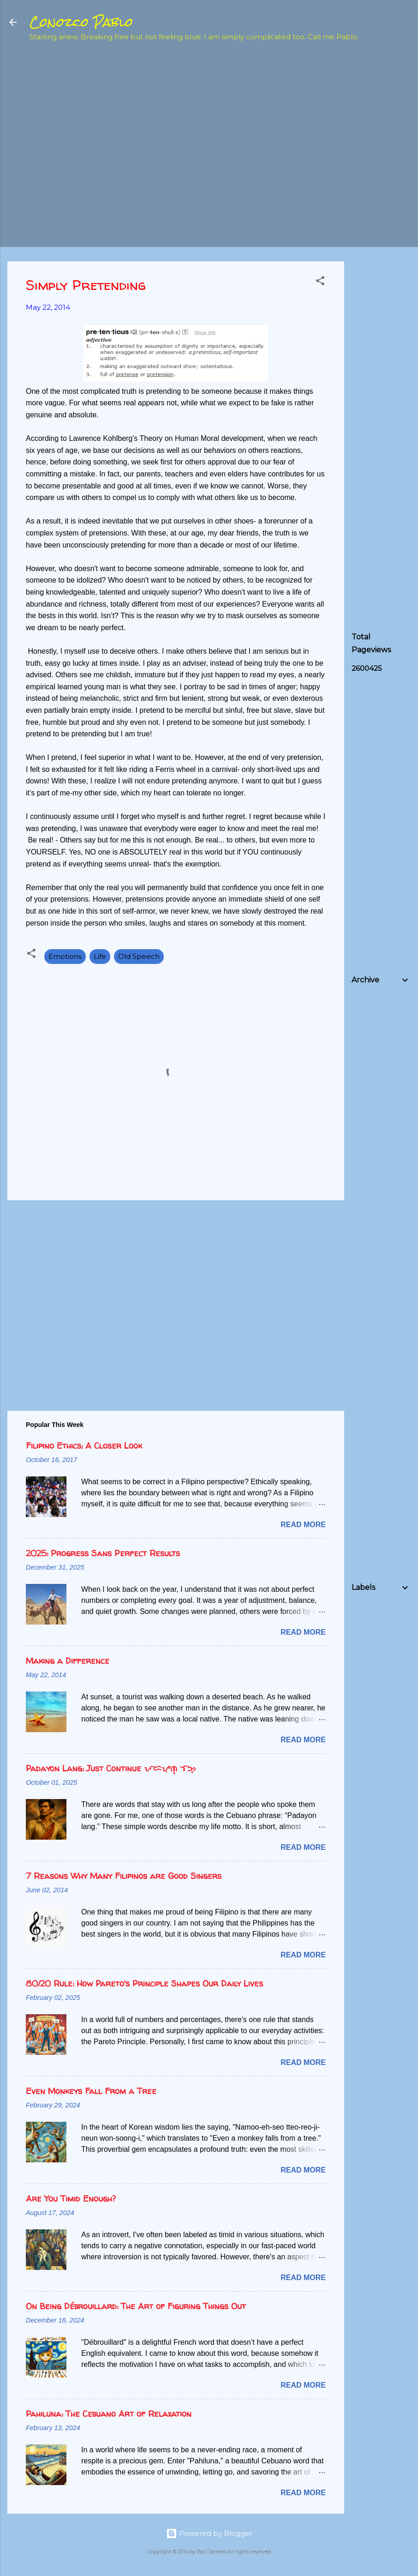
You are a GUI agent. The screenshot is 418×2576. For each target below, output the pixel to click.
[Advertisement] (385, 196)
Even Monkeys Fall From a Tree (91, 2091)
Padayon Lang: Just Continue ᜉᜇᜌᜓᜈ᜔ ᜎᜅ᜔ (111, 1768)
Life (100, 956)
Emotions (65, 956)
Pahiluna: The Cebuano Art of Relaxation (108, 2414)
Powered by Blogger (209, 2533)
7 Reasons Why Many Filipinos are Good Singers (123, 1876)
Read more (303, 1525)
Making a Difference (67, 1661)
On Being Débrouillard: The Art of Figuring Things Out (136, 2306)
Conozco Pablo (81, 22)
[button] (320, 282)
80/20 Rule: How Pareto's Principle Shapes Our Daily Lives (144, 1983)
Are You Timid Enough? (71, 2198)
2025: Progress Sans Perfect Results (103, 1553)
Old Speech (139, 956)
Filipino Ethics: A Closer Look (84, 1445)
